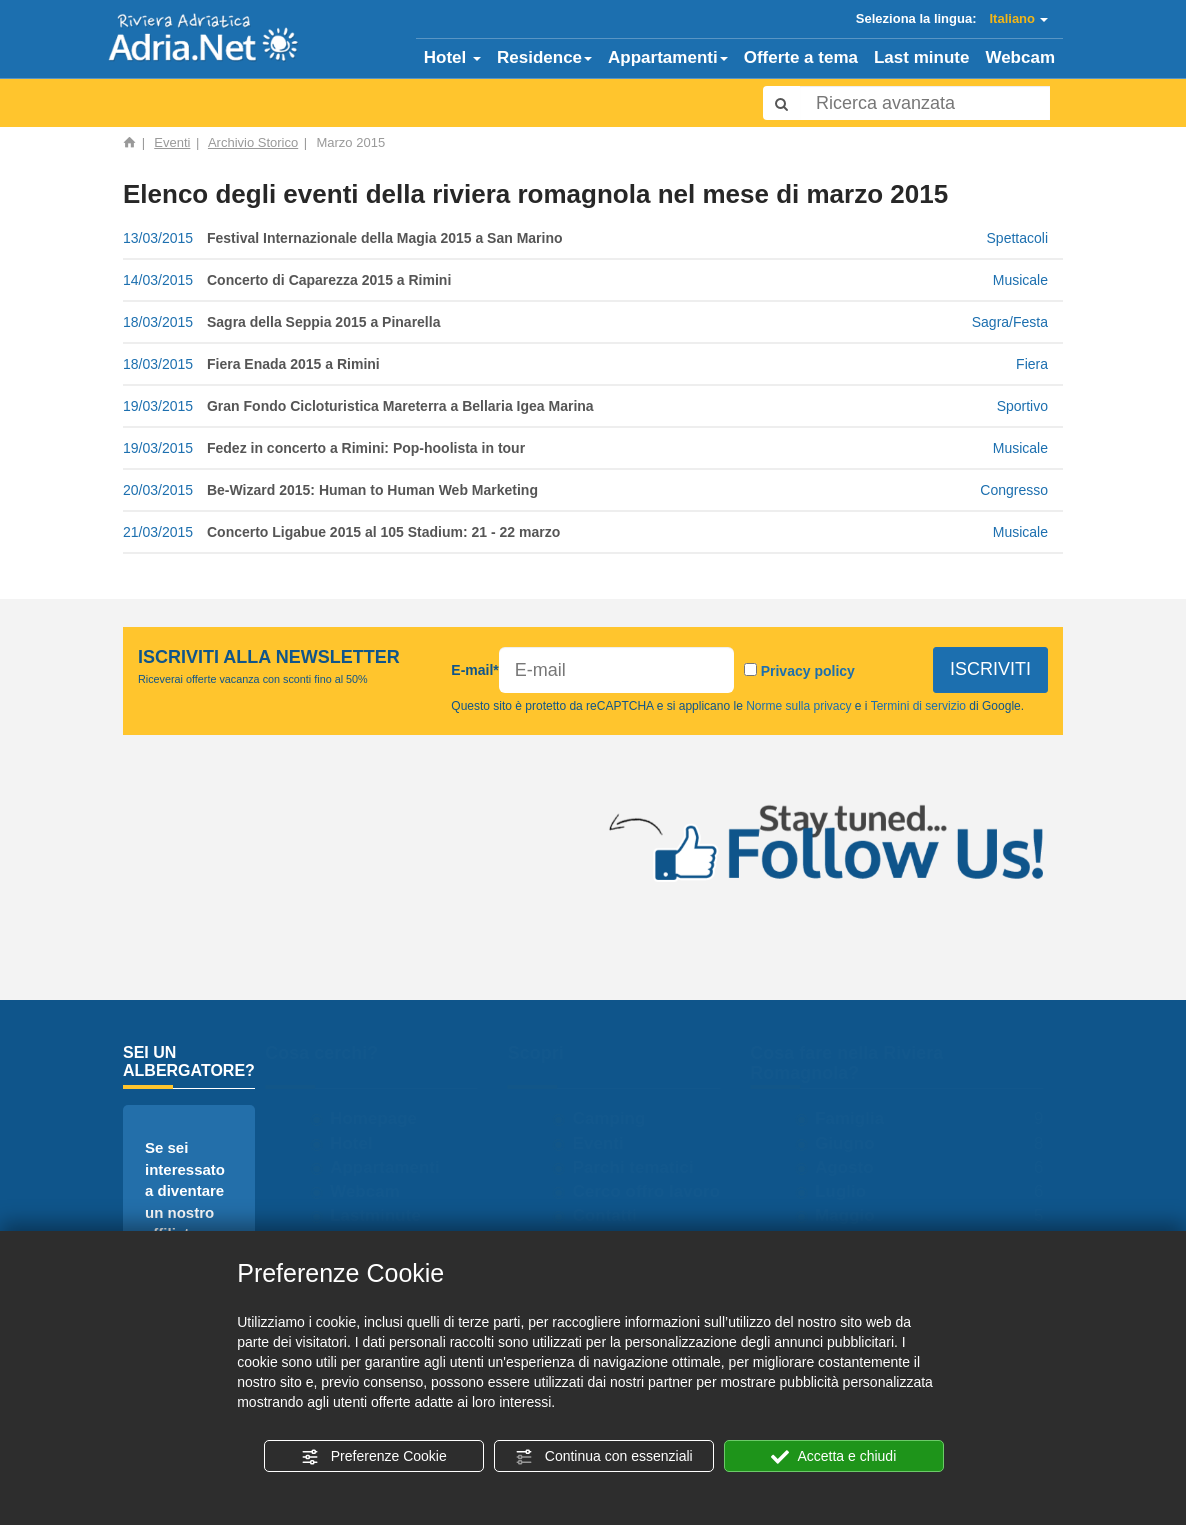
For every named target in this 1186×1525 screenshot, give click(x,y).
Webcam (1020, 57)
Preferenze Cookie (374, 1457)
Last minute (921, 57)
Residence (544, 57)
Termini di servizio (919, 706)
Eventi (172, 142)
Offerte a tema (801, 57)
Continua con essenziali (604, 1457)
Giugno (853, 1143)
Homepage (382, 1118)
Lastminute (384, 1215)
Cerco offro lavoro (655, 1191)
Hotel (452, 57)
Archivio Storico (253, 142)
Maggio (854, 1215)
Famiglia (858, 1118)
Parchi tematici (642, 1167)
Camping (618, 1118)
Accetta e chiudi (833, 1457)
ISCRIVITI (990, 669)
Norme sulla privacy (799, 706)
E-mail (475, 670)
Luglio (849, 1191)
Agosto (853, 1167)
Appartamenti (668, 57)
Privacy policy (807, 671)
